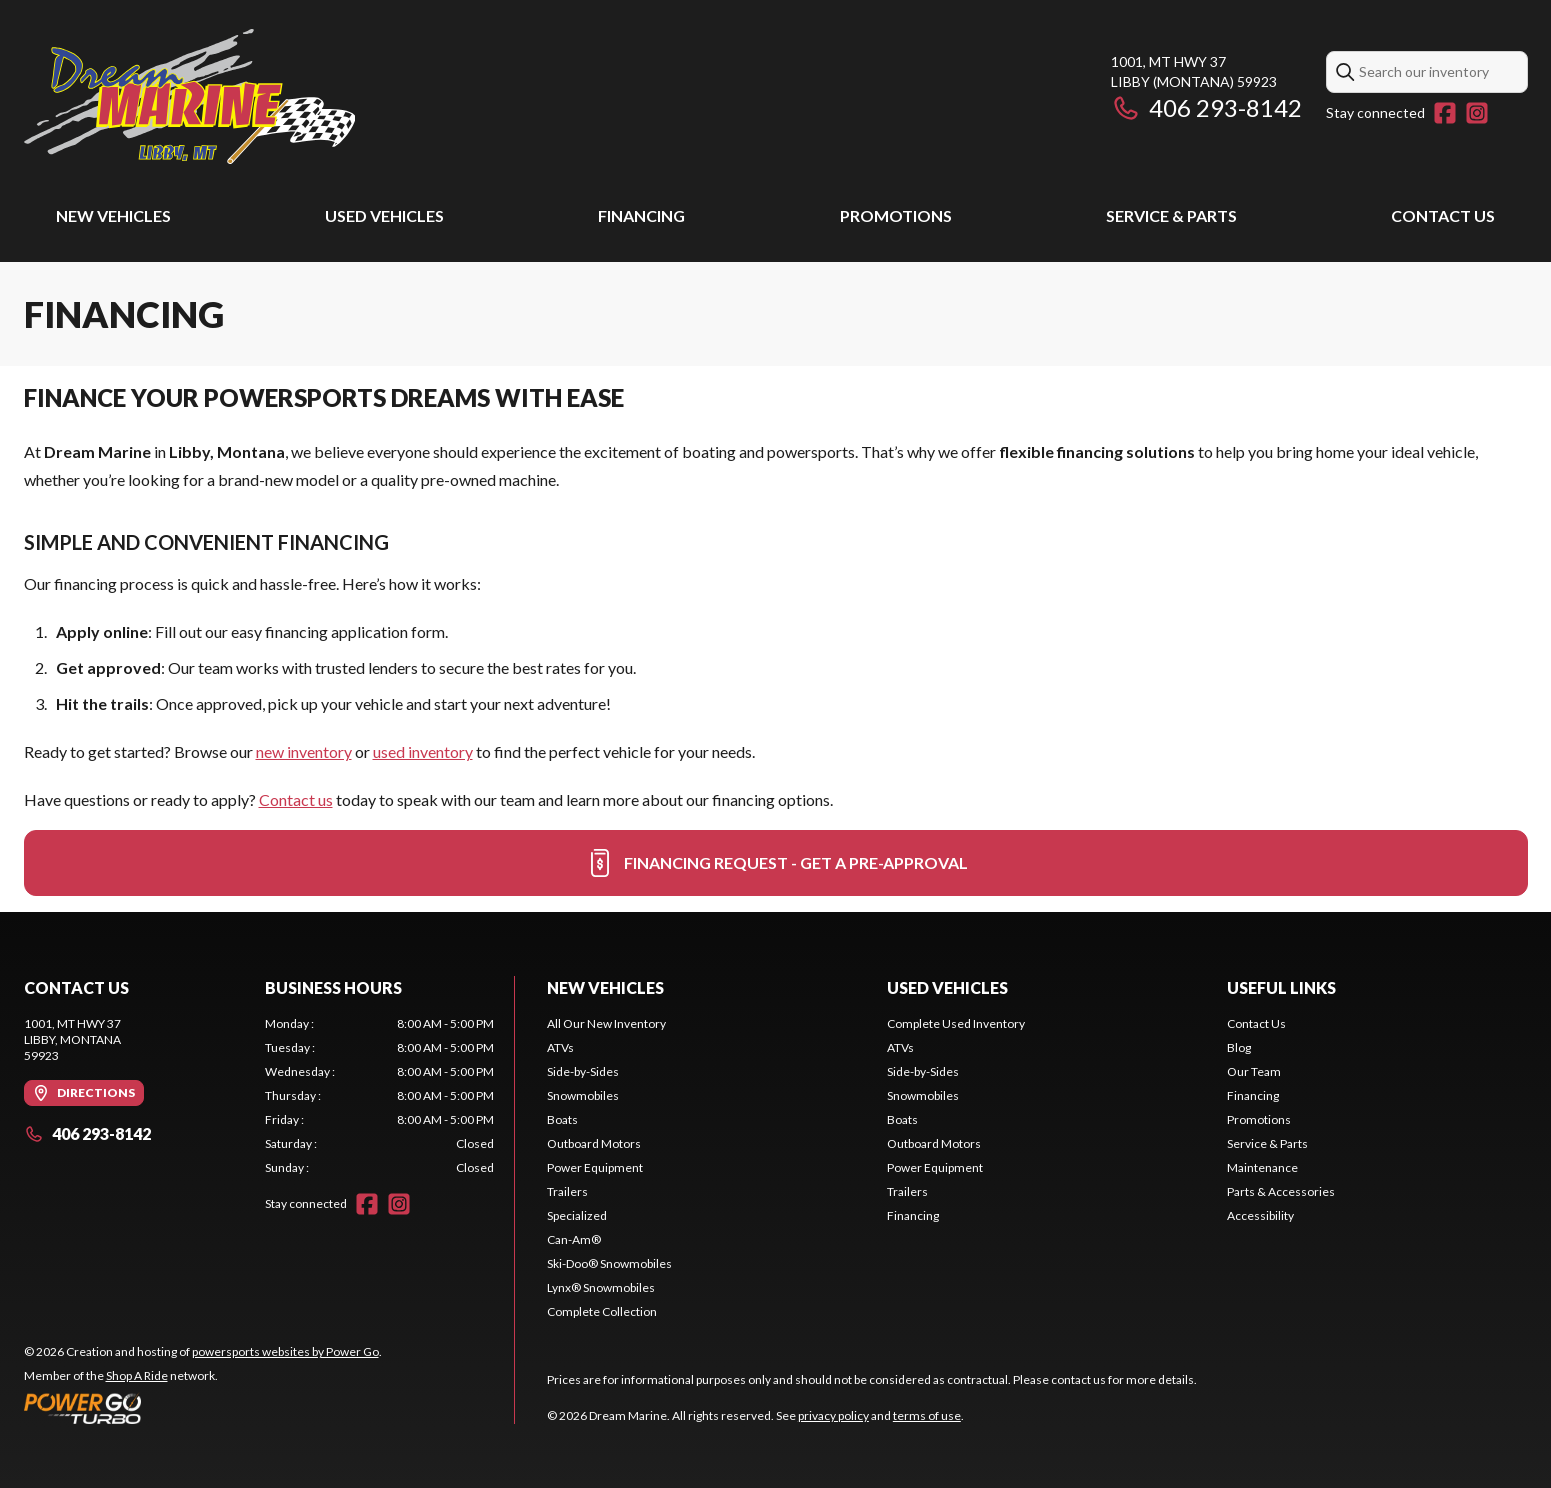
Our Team (1254, 1071)
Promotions (896, 215)
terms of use (927, 1415)
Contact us (296, 799)
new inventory (304, 751)
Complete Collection (602, 1311)
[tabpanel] (379, 1096)
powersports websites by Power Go (285, 1351)
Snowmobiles (583, 1095)
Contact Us (1443, 215)
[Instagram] (1477, 113)
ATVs (560, 1047)
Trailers (567, 1191)
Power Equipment (595, 1167)
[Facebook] (1445, 113)
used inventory (423, 751)
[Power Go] (203, 1408)
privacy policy (833, 1415)
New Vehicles (113, 215)
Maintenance (1262, 1167)
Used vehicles (384, 215)
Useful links (1281, 987)
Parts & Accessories (1281, 1191)
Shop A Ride (137, 1375)
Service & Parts (1171, 215)
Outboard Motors (594, 1143)
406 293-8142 (1206, 107)
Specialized (577, 1215)
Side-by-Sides (583, 1071)
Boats (562, 1119)
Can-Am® (574, 1239)
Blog (1239, 1047)
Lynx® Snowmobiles (601, 1287)
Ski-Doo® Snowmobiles (609, 1263)
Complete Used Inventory (956, 1023)
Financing (641, 215)
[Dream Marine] (190, 96)
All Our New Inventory (606, 1023)
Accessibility (1260, 1215)
